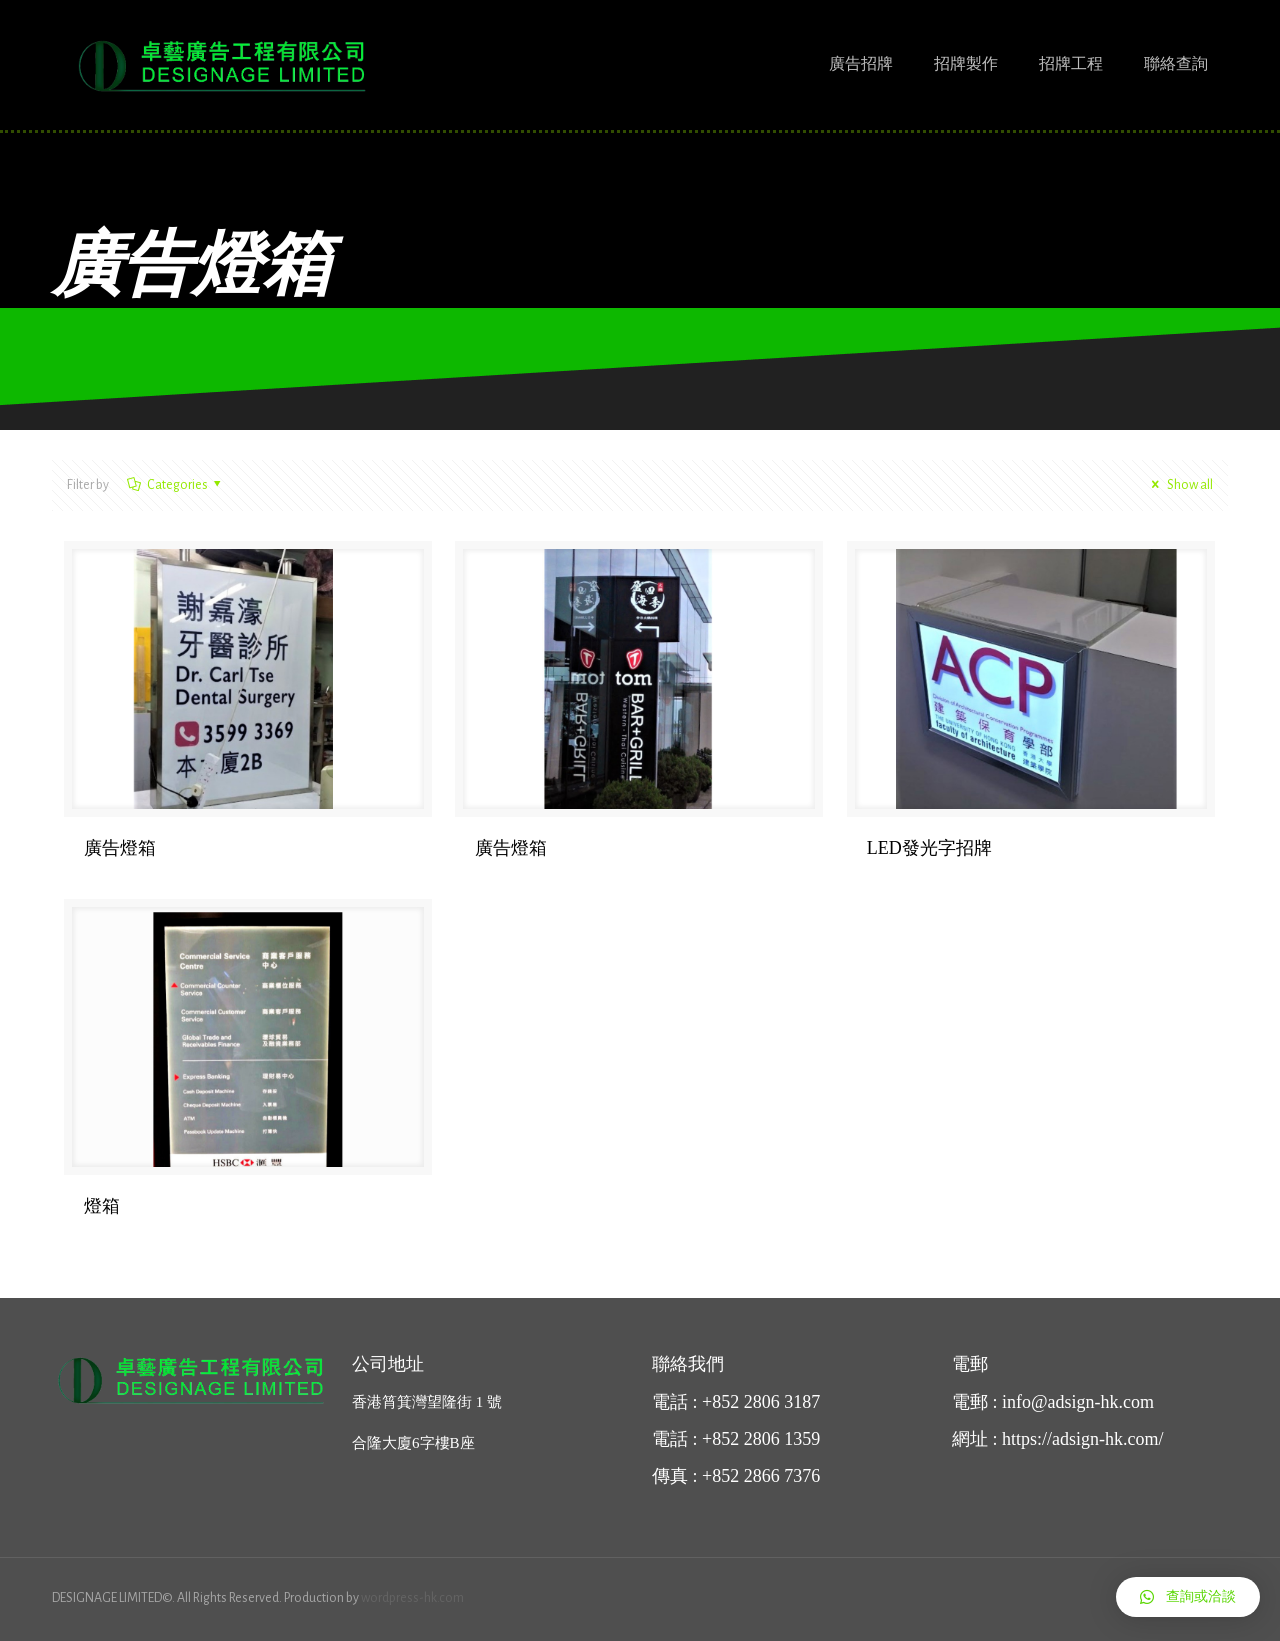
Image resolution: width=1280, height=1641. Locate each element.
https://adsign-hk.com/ (1083, 1439)
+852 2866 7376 (761, 1476)
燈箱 (102, 1206)
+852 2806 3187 (761, 1402)
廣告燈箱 (120, 848)
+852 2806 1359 (761, 1439)
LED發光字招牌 (929, 848)
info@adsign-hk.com (1078, 1402)
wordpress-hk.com (412, 1598)
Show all (1179, 485)
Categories (175, 485)
